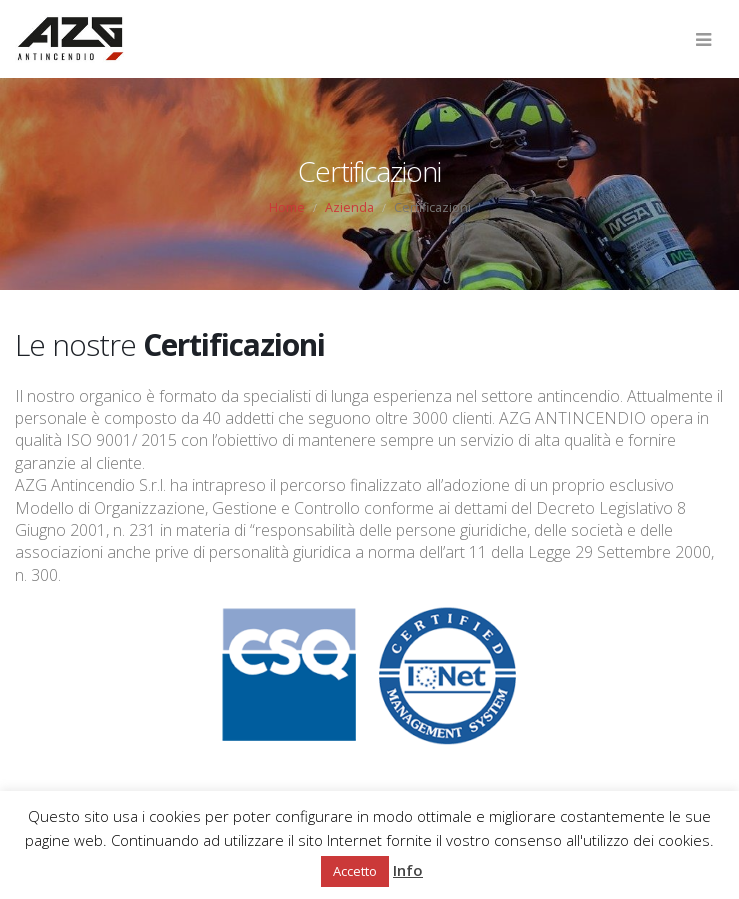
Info (408, 870)
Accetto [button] (355, 871)
